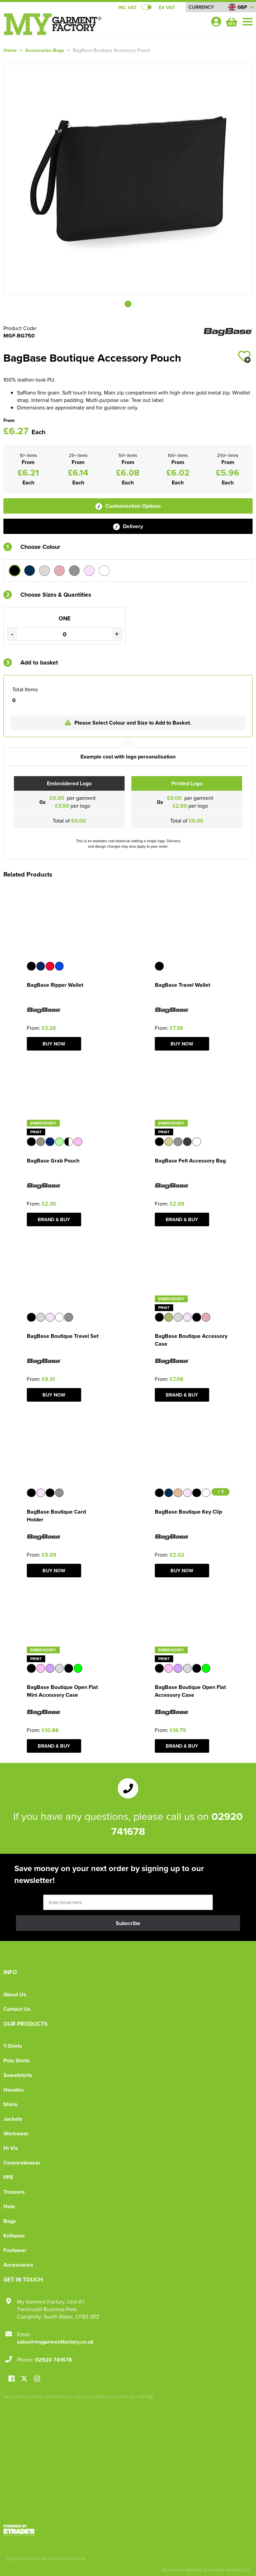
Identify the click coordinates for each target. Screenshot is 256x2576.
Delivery (128, 526)
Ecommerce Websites (182, 2570)
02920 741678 (53, 2360)
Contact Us (17, 2009)
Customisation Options (128, 506)
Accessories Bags (44, 50)
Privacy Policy (29, 2397)
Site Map (145, 2397)
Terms (8, 2397)
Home (10, 50)
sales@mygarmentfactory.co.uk (55, 2342)
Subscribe (128, 1923)
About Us (14, 1994)
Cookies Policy (59, 2397)
